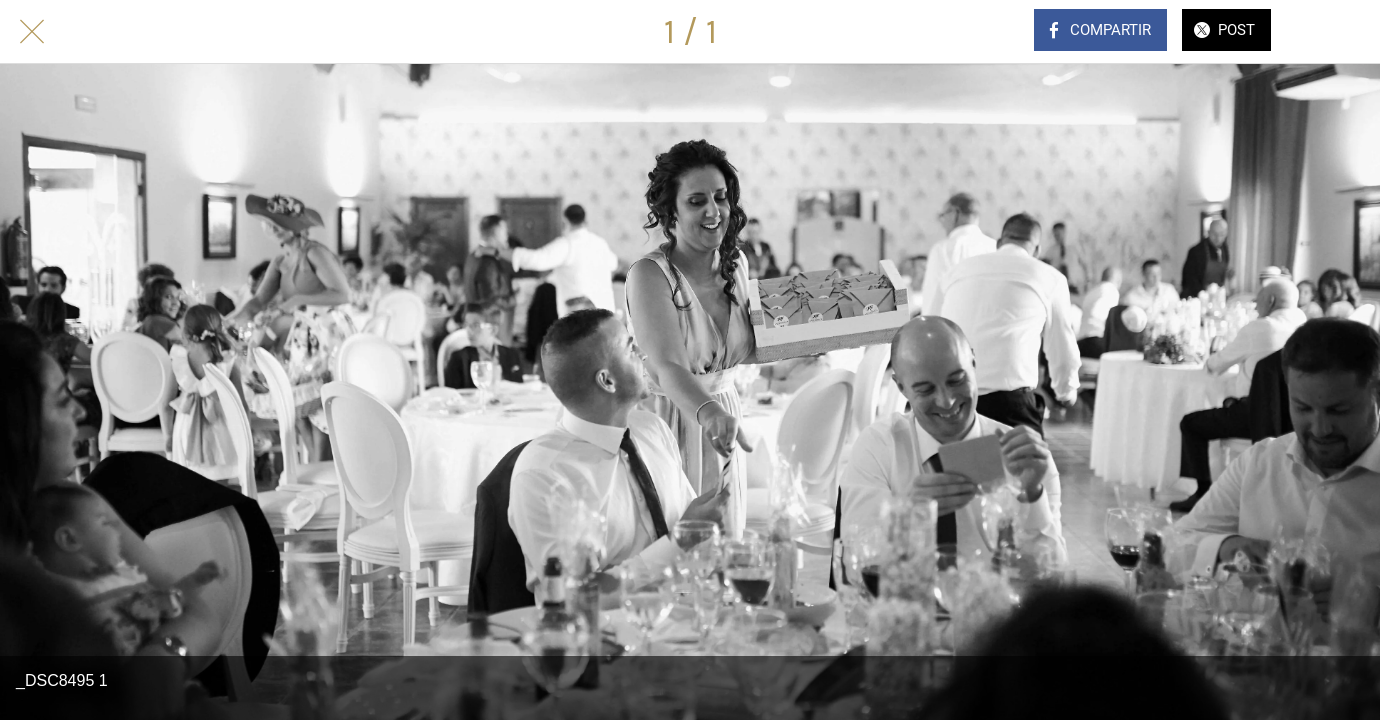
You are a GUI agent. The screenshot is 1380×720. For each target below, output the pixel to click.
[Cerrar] (32, 32)
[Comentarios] (1328, 32)
